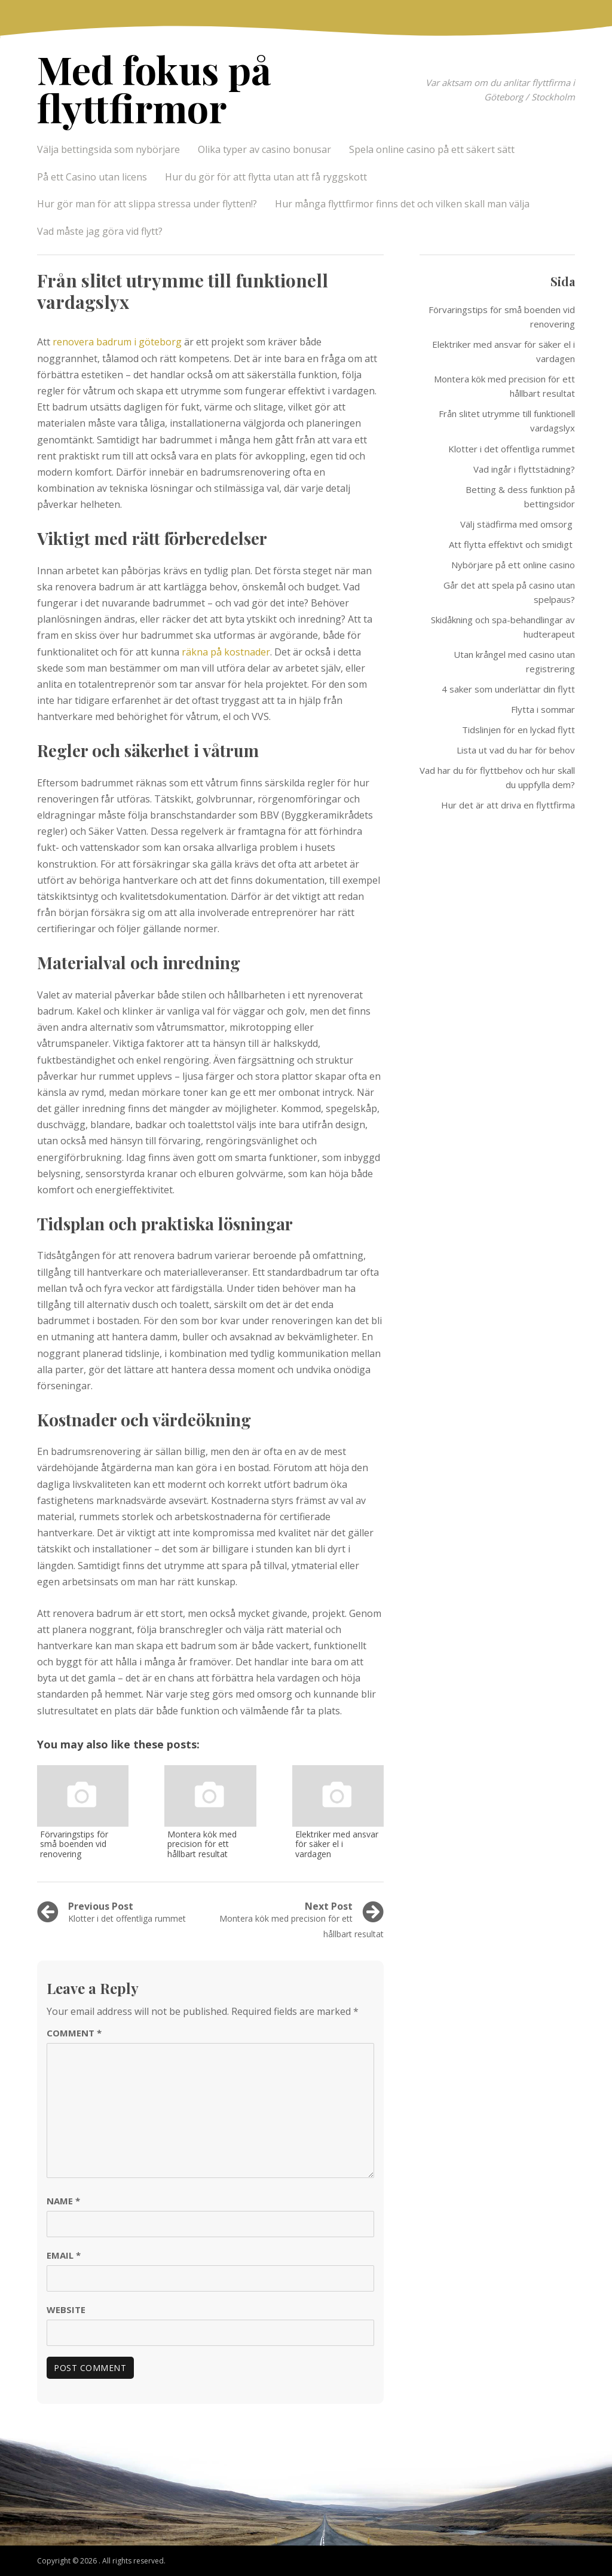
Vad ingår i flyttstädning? (524, 469)
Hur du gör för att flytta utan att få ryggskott (266, 176)
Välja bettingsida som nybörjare (108, 149)
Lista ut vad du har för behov (516, 750)
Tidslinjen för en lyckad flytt (518, 730)
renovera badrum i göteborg (117, 341)
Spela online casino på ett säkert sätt (433, 149)
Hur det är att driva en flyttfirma (508, 805)
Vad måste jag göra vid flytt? (100, 231)
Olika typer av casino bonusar (264, 149)
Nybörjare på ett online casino (513, 565)
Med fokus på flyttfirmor (154, 88)
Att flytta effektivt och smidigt (512, 544)
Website (66, 2309)
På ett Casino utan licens (92, 176)
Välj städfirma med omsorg (517, 524)
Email (64, 2255)
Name (63, 2201)
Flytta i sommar (543, 709)
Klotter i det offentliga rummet (511, 449)
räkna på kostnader (226, 651)
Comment (74, 2033)
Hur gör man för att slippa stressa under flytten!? (147, 203)
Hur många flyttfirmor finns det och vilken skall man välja (402, 203)
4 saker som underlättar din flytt (508, 689)
